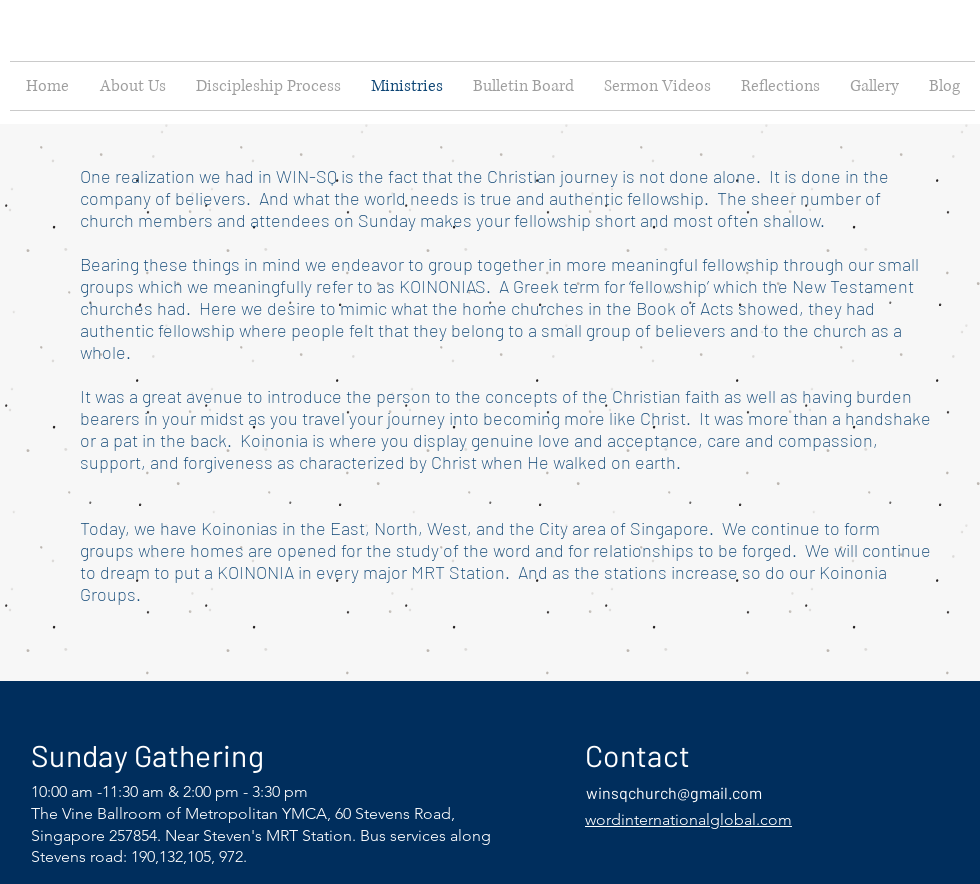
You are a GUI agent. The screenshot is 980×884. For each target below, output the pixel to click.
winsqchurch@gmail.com (674, 792)
